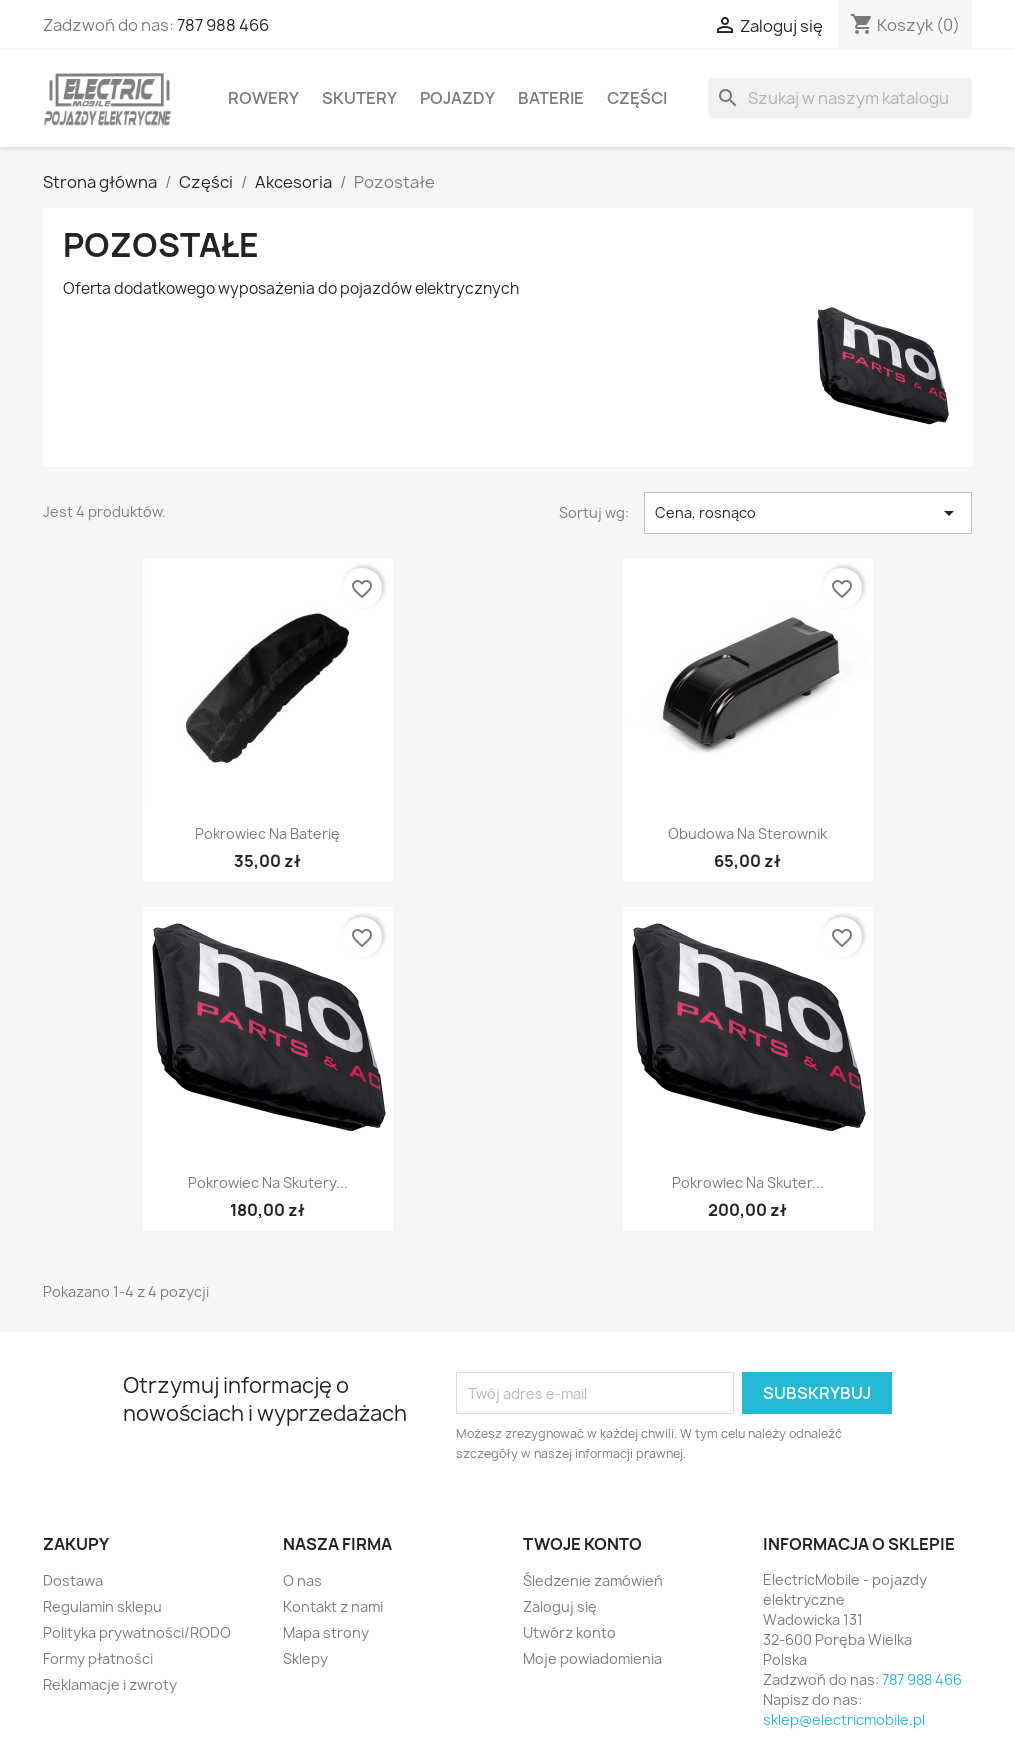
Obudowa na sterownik (747, 833)
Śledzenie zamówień (593, 1580)
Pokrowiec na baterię (267, 833)
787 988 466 (223, 25)
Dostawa (73, 1580)
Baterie (551, 98)
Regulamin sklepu (102, 1606)
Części (637, 98)
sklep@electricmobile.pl (844, 1719)
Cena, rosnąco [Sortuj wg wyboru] (808, 513)
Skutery (359, 98)
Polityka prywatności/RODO (137, 1632)
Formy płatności (98, 1658)
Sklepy (305, 1658)
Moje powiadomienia (592, 1658)
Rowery (263, 98)
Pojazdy (457, 98)
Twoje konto (582, 1544)
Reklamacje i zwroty (110, 1684)
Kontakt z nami (333, 1606)
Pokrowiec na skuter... (748, 1182)
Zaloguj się (560, 1606)
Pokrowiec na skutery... (268, 1182)
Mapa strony (326, 1632)
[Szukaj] (840, 98)
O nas (302, 1580)
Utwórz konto (569, 1632)
